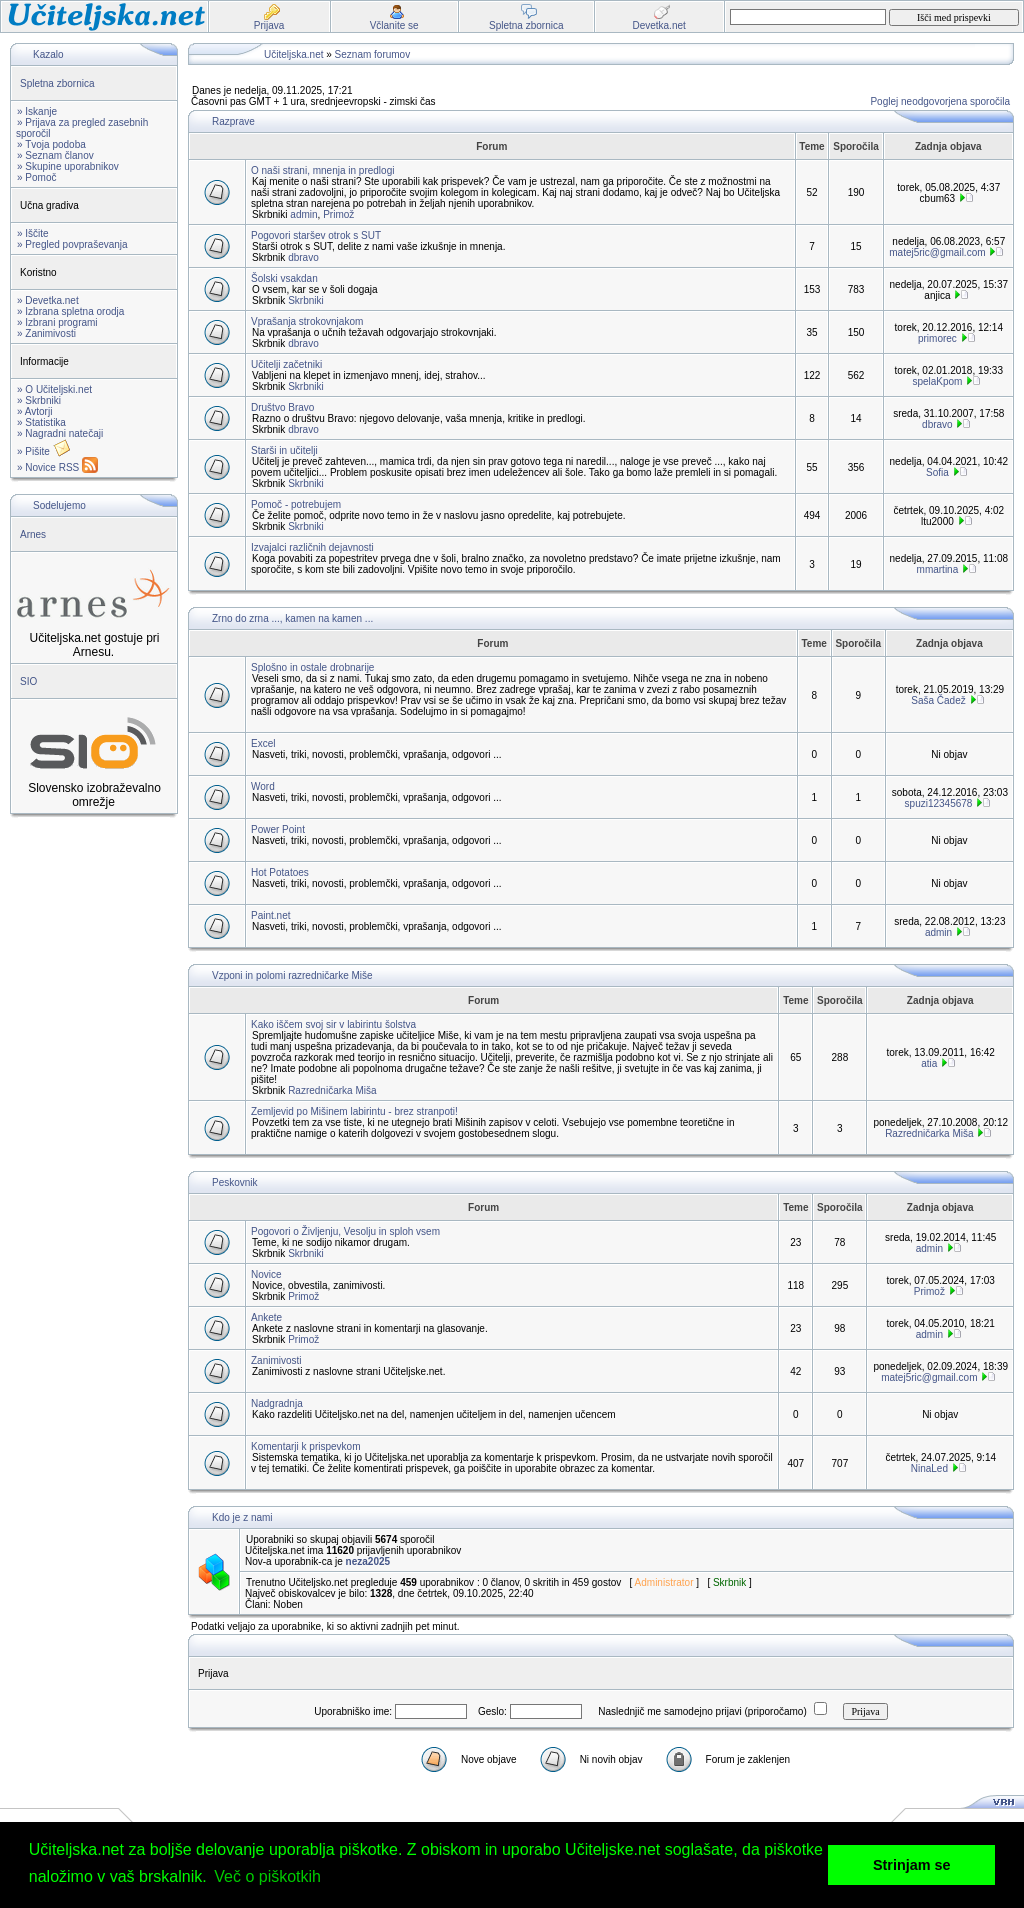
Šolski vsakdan (284, 278)
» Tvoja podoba (51, 144)
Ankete (266, 1317)
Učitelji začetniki (286, 364)
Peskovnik (235, 1182)
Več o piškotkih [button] (267, 1876)
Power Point (278, 829)
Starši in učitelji (284, 450)
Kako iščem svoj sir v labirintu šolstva (333, 1024)
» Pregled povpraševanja (72, 244)
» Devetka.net (48, 300)
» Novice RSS (57, 467)
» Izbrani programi (57, 322)
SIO (28, 681)
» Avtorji (34, 411)
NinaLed (929, 1468)
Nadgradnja (277, 1403)
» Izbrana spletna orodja (70, 311)
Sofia (937, 472)
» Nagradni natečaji (60, 433)
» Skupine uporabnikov (68, 166)
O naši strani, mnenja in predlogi (322, 170)
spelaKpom (937, 381)
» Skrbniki (39, 400)
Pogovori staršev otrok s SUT (316, 235)
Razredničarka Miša (332, 1090)
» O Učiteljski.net (54, 389)
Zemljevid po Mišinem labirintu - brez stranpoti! (354, 1111)
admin (303, 214)
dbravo (303, 257)
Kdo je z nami (242, 1517)
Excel (263, 743)
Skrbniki (306, 300)
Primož (338, 214)
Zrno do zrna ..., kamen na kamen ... (292, 618)
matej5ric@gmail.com (937, 252)
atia (929, 1063)
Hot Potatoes (280, 872)
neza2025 (368, 1561)
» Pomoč (36, 177)
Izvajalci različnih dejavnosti (312, 547)
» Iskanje (37, 111)
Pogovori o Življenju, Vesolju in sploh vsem (345, 1231)
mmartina (938, 569)
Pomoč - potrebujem (296, 504)
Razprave (233, 121)
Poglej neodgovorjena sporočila (940, 101)
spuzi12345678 (939, 803)
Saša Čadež (938, 700)
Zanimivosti (276, 1360)
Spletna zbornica (57, 83)
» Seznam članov (55, 155)
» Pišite (44, 451)
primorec (937, 338)
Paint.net (270, 915)
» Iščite (33, 233)
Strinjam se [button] (912, 1865)
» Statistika (41, 422)
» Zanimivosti (46, 333)
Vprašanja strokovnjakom (307, 321)
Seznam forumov (373, 54)
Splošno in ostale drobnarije (312, 667)
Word (263, 786)
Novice (266, 1274)
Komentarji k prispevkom (305, 1446)
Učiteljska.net (293, 54)
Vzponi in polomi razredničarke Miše (292, 975)
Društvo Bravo (282, 407)
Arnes (33, 534)
